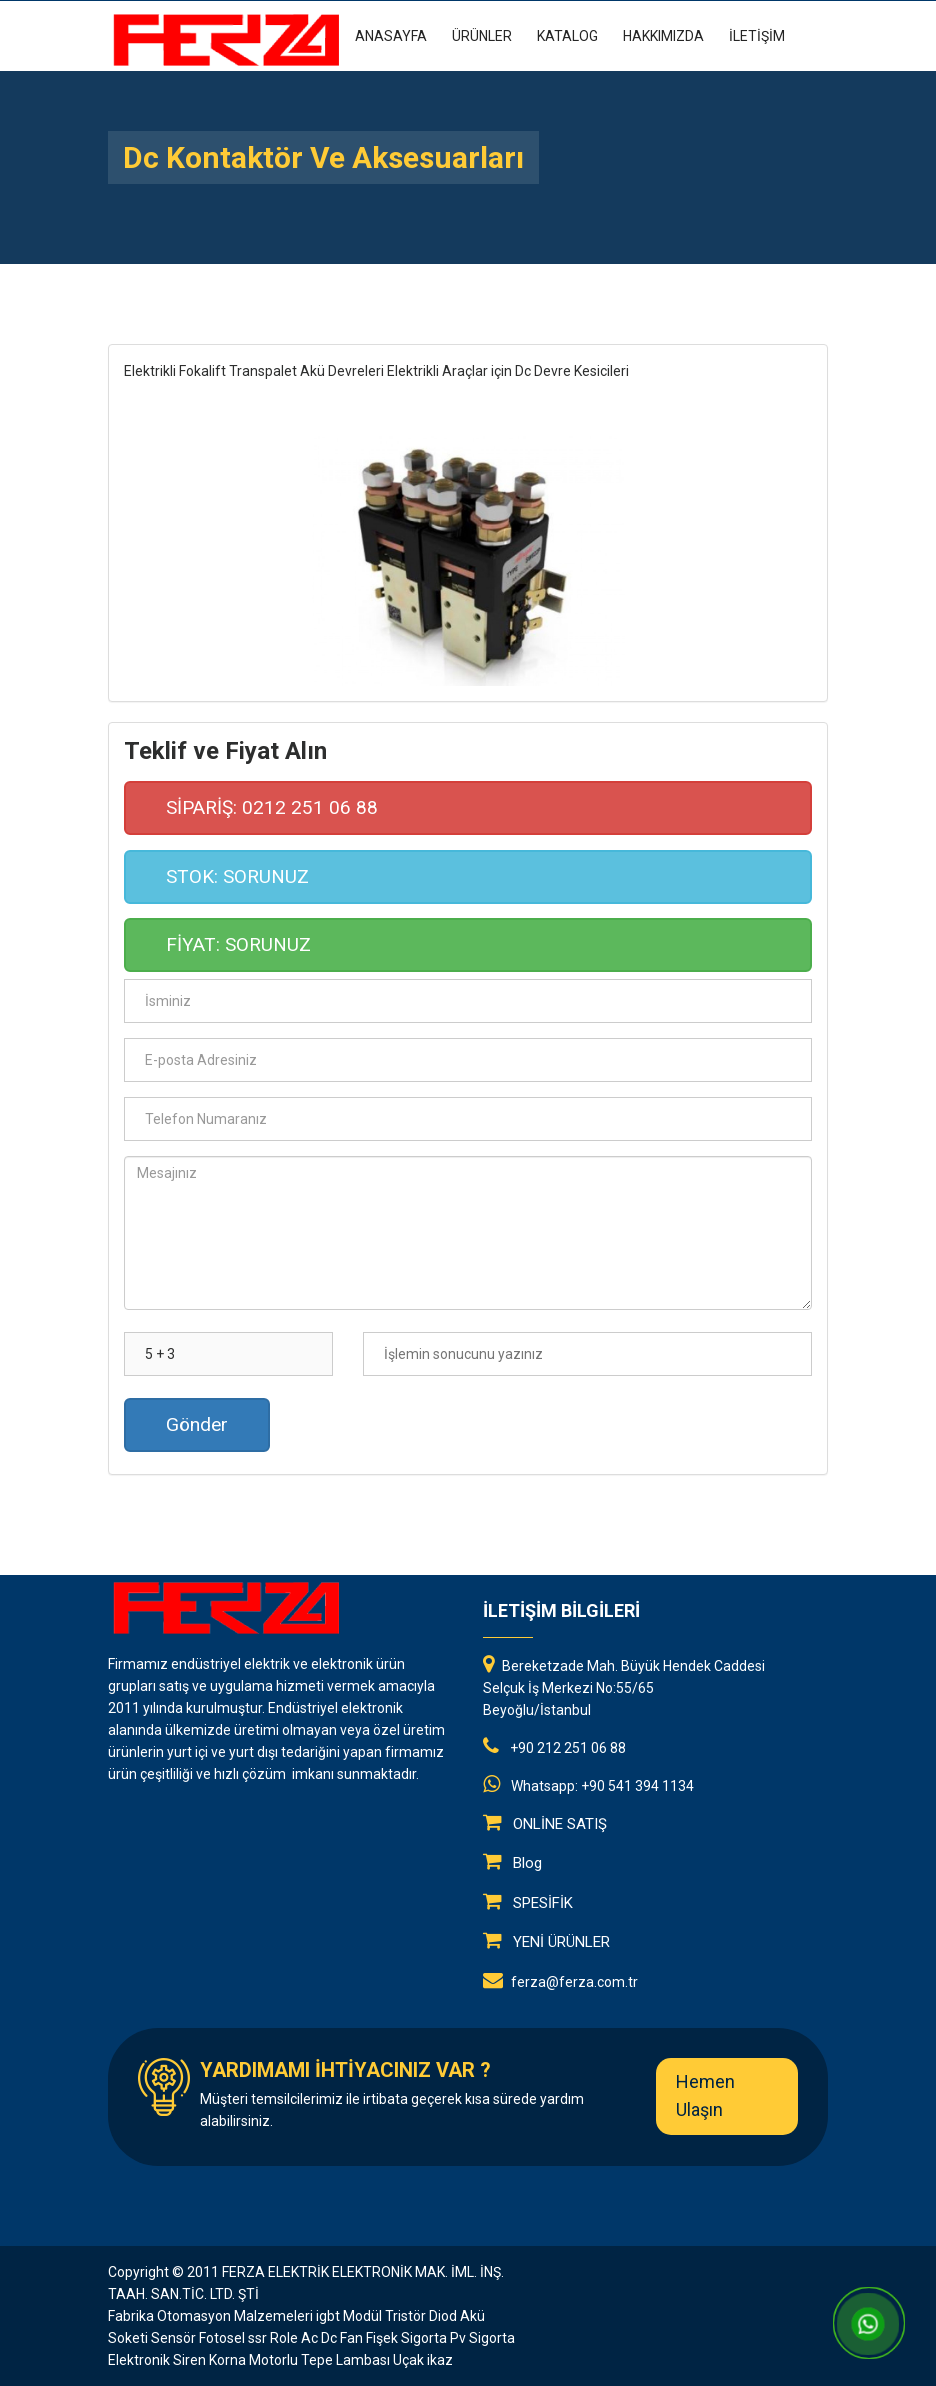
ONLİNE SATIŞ (560, 1824)
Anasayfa (391, 36)
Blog (527, 1863)
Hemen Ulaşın (705, 2095)
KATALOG (567, 36)
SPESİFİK (543, 1903)
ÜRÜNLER (482, 36)
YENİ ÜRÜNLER (561, 1942)
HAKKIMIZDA (663, 36)
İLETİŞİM (757, 36)
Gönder (197, 1424)
